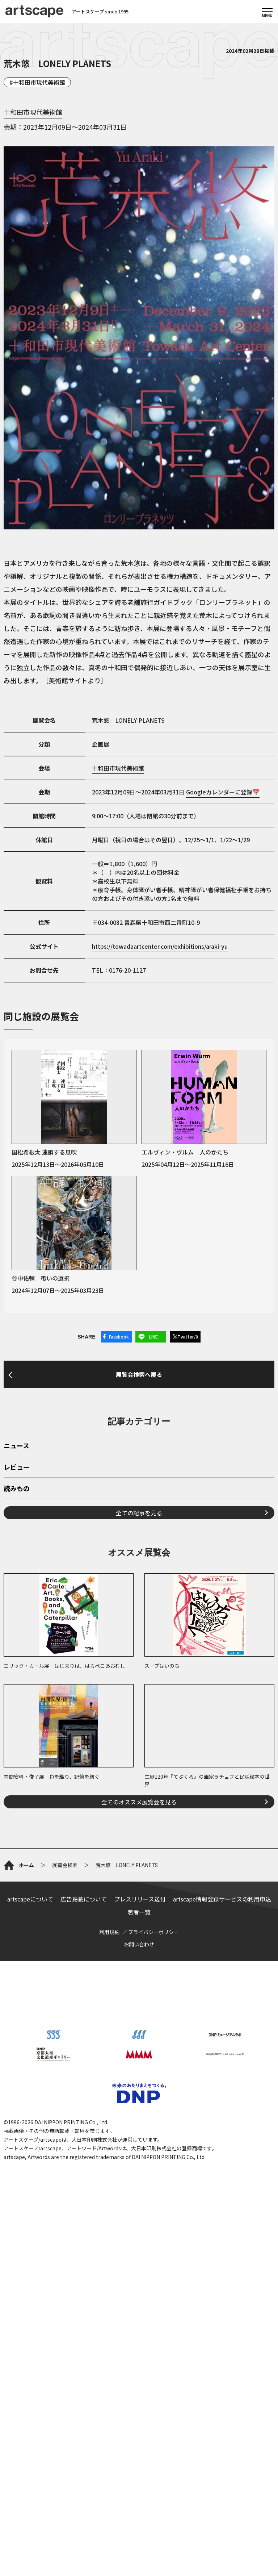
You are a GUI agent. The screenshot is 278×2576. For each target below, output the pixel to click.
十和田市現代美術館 (39, 82)
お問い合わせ (139, 1944)
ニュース (16, 1446)
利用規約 (109, 1932)
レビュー (17, 1467)
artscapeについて (30, 1899)
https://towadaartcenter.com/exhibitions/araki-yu (160, 946)
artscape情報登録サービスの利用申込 (222, 1899)
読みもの (17, 1489)
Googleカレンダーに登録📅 (223, 792)
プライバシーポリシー (153, 1932)
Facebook (119, 1336)
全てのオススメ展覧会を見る (139, 1802)
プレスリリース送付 (140, 1899)
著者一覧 (139, 1912)
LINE (153, 1336)
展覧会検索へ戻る (139, 1374)
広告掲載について (83, 1899)
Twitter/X (187, 1336)
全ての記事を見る (139, 1512)
